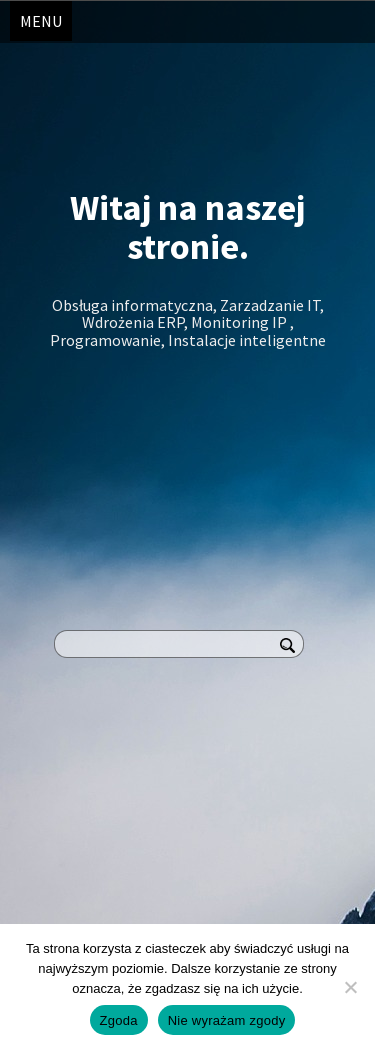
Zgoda (119, 1020)
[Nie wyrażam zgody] (350, 987)
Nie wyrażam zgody (227, 1020)
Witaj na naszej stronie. (187, 227)
